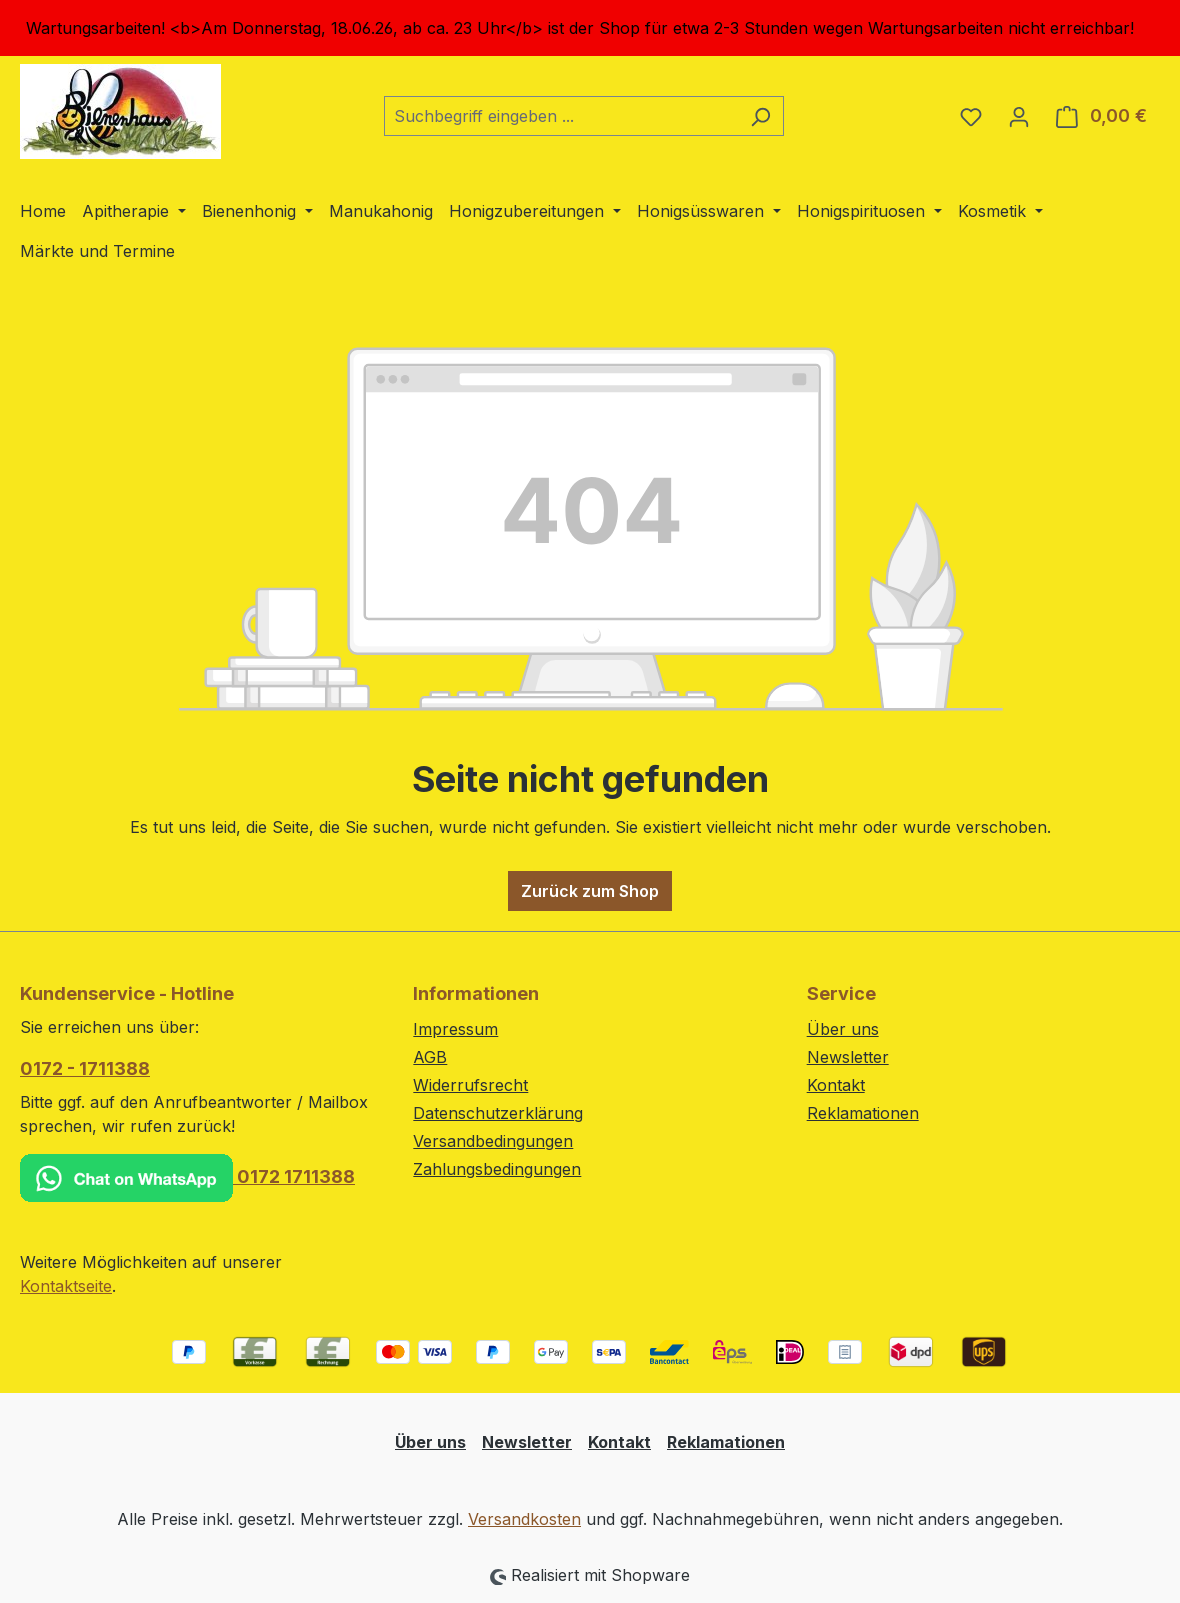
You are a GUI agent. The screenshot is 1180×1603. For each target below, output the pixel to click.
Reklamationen (863, 1113)
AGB (430, 1057)
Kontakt (836, 1085)
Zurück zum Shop (590, 891)
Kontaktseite (66, 1286)
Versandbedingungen (493, 1141)
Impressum (455, 1029)
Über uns (843, 1029)
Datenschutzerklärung (498, 1113)
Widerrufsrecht (470, 1085)
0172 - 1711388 (85, 1068)
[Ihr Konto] (1019, 116)
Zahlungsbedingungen (497, 1169)
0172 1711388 (187, 1178)
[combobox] (561, 116)
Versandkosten (524, 1519)
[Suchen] (760, 116)
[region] (590, 28)
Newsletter (848, 1057)
